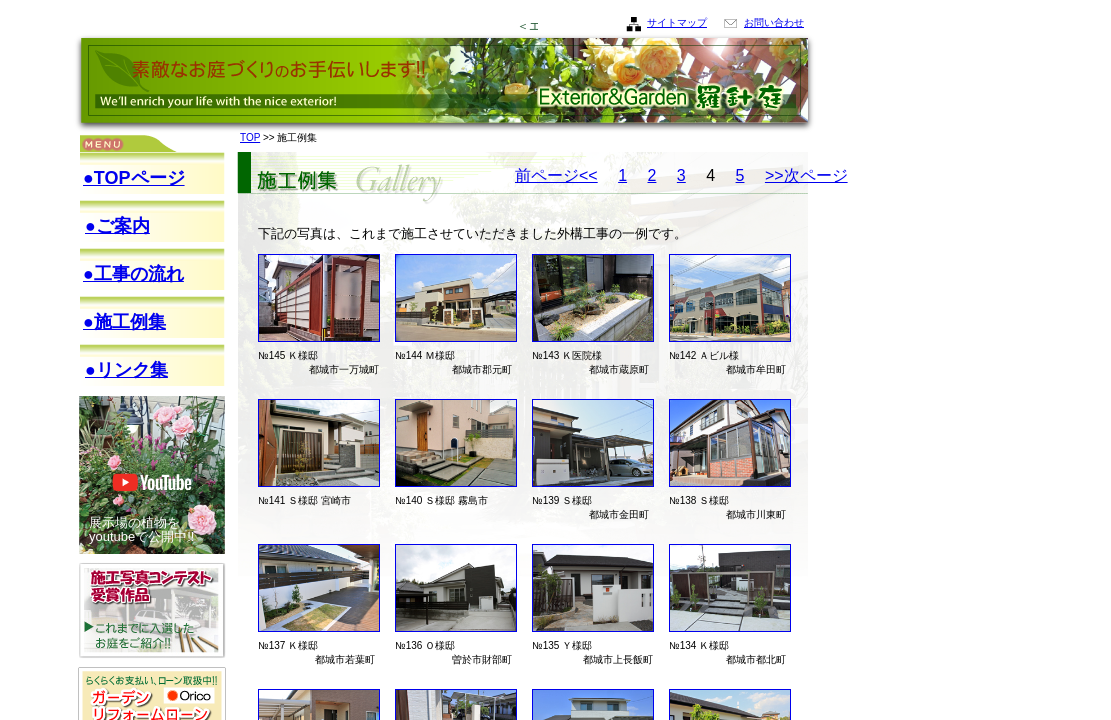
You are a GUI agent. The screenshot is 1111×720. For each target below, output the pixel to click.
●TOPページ (134, 178)
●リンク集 (126, 370)
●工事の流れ (133, 274)
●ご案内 (117, 226)
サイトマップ (677, 22)
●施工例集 (124, 322)
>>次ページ (806, 175)
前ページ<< (556, 175)
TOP (250, 137)
